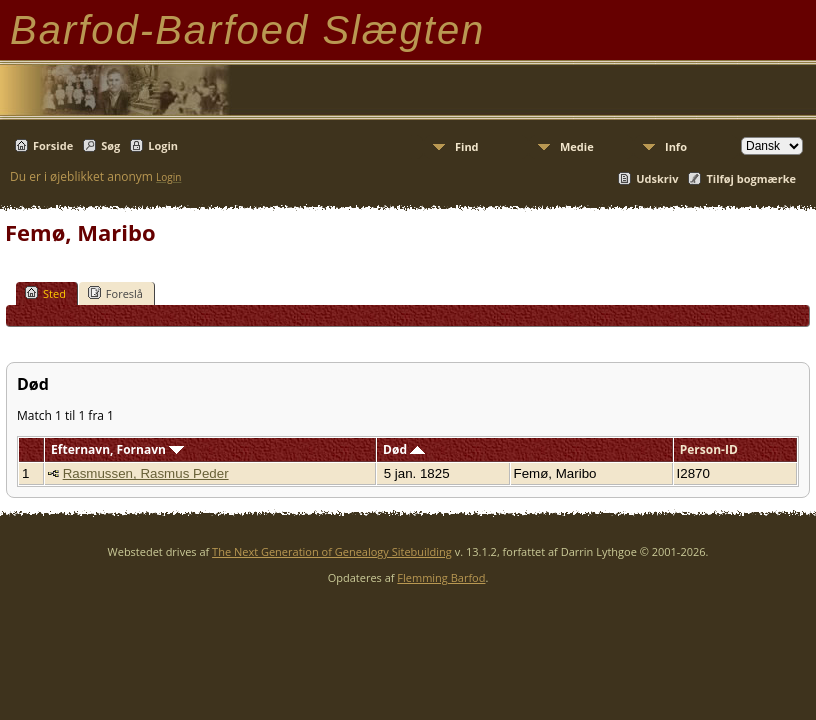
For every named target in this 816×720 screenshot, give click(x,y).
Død (404, 449)
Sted (45, 293)
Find (467, 146)
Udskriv (657, 178)
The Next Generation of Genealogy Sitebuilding (332, 551)
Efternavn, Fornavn (117, 449)
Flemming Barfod (441, 577)
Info (676, 146)
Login (163, 145)
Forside (53, 145)
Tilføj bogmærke (751, 178)
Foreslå (115, 293)
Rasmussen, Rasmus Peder (146, 473)
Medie (577, 146)
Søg (110, 145)
